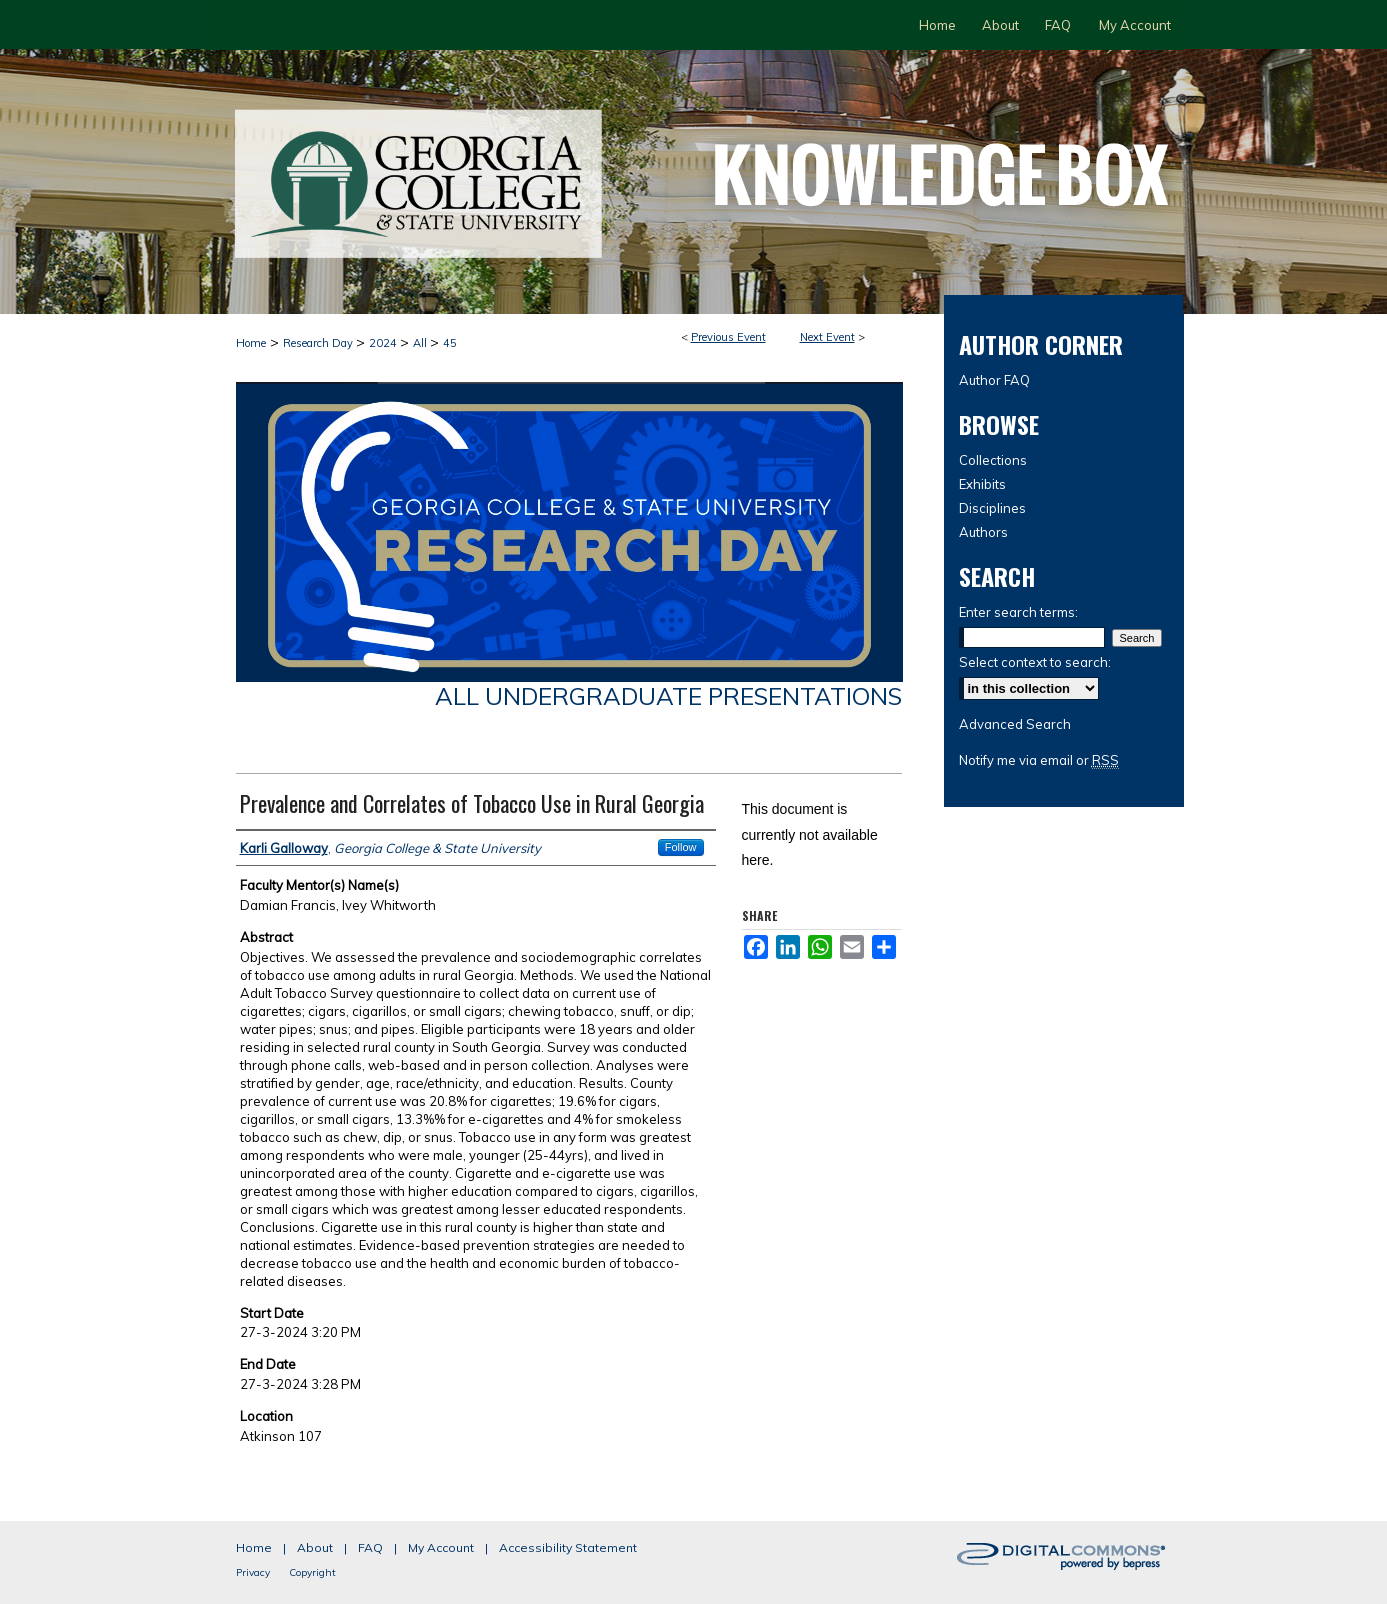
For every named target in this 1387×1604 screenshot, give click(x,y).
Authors (983, 532)
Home (251, 343)
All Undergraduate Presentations (668, 696)
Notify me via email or (1039, 760)
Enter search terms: (1018, 612)
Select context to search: (1035, 662)
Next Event (827, 337)
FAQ (370, 1547)
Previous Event (728, 337)
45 (450, 343)
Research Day (319, 343)
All (421, 343)
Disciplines (992, 508)
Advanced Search (1015, 724)
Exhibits (982, 484)
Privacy (253, 1572)
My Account (441, 1547)
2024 (384, 343)
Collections (993, 460)
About (315, 1547)
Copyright (312, 1572)
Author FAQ (994, 380)
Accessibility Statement (568, 1547)
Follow (681, 847)
